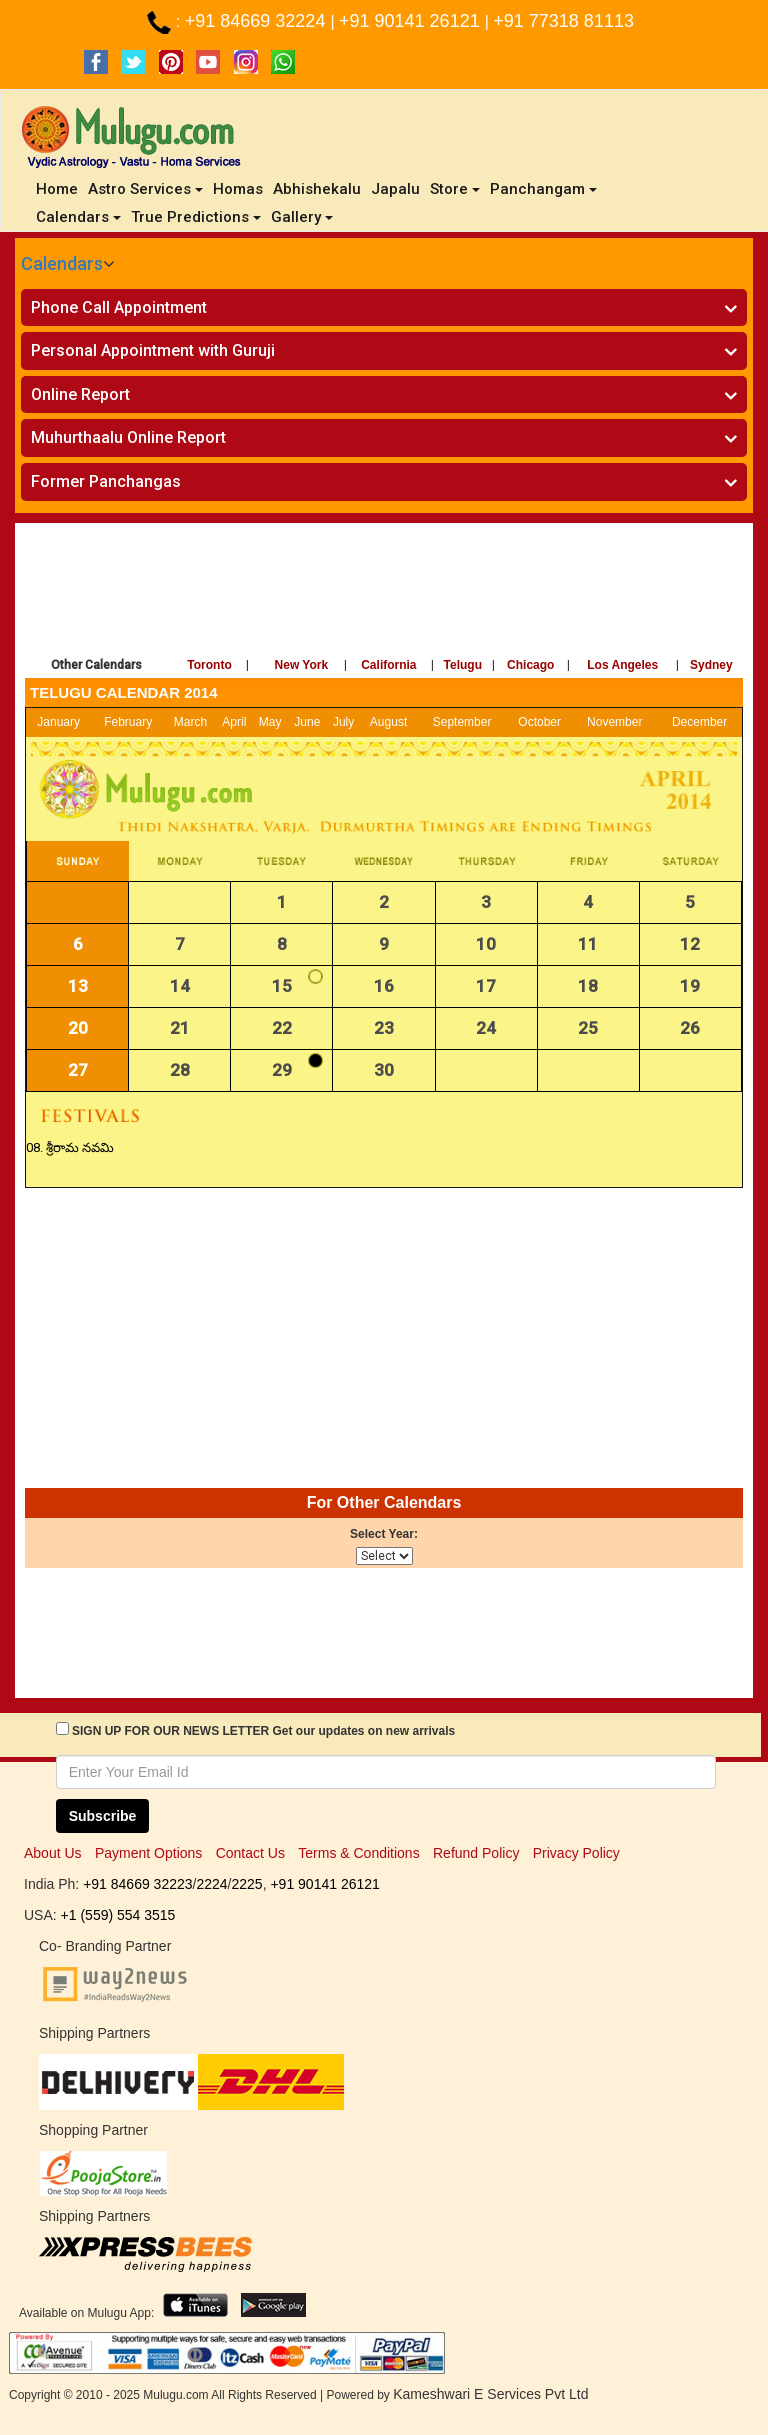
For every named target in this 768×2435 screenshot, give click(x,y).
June (307, 722)
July (343, 722)
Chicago (530, 665)
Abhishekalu (317, 189)
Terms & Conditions (358, 1853)
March (190, 722)
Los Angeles (622, 665)
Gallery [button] (302, 217)
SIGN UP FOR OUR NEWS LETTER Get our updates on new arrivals (263, 1731)
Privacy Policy (576, 1853)
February (128, 722)
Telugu (463, 665)
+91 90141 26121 (412, 21)
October (539, 722)
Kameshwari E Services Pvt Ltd (490, 2394)
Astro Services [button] (145, 189)
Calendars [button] (78, 217)
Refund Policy (476, 1853)
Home (59, 188)
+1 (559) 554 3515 (118, 1915)
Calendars (62, 263)
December (699, 722)
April (234, 722)
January (58, 722)
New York (302, 665)
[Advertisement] (384, 593)
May (270, 722)
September (462, 722)
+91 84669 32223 (137, 1884)
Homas (238, 189)
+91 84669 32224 (258, 21)
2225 (246, 1884)
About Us (53, 1853)
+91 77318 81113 (563, 21)
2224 (211, 1884)
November (614, 722)
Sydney (711, 665)
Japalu (395, 189)
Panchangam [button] (543, 189)
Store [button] (455, 189)
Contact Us (250, 1853)
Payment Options (148, 1853)
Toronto (209, 665)
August (388, 722)
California (388, 665)
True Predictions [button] (196, 217)
